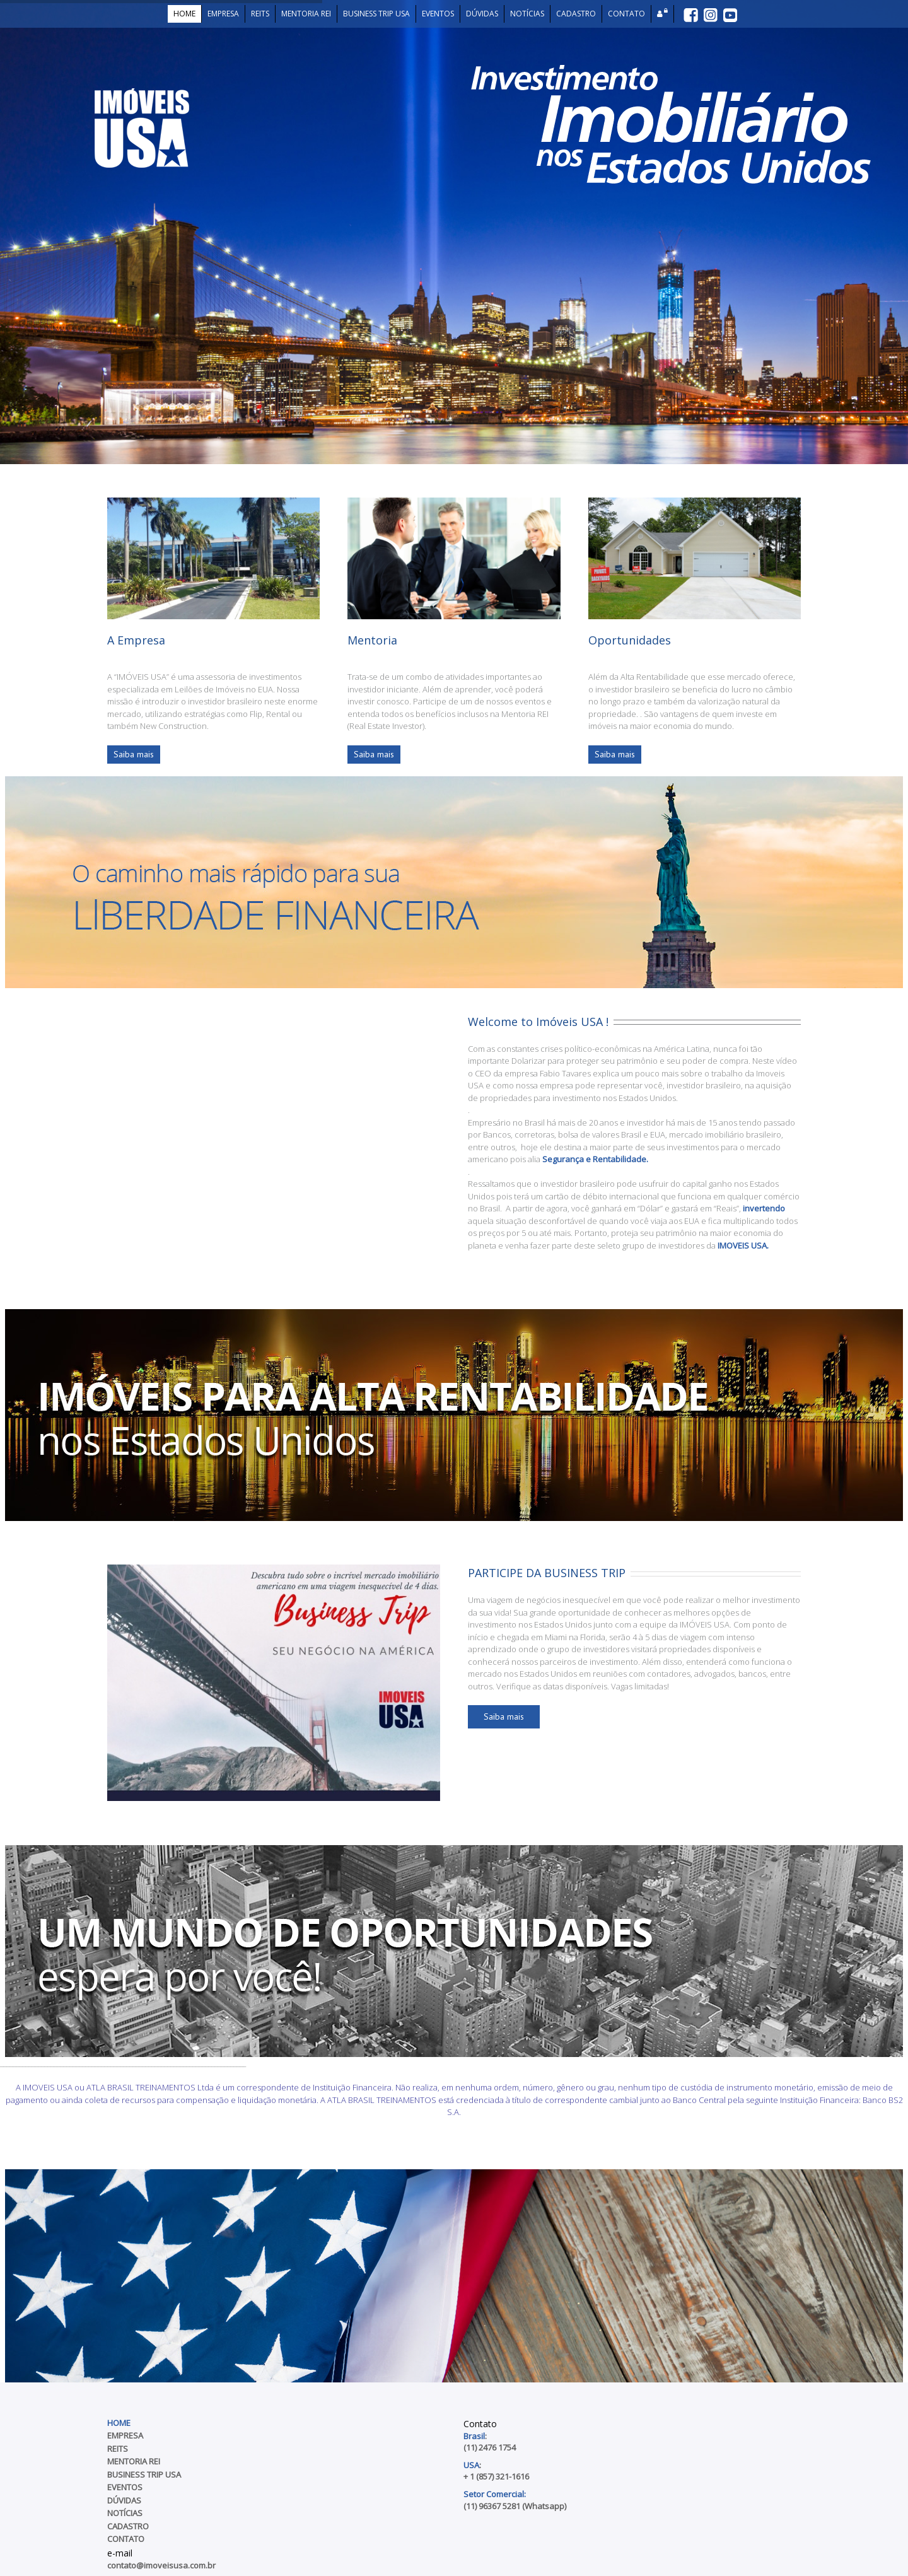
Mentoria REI (133, 2461)
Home (119, 2422)
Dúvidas (124, 2500)
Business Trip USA (144, 2474)
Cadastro (128, 2526)
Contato (125, 2538)
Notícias (125, 2513)
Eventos (125, 2487)
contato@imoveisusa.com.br (161, 2565)
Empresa (125, 2435)
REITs (117, 2448)
